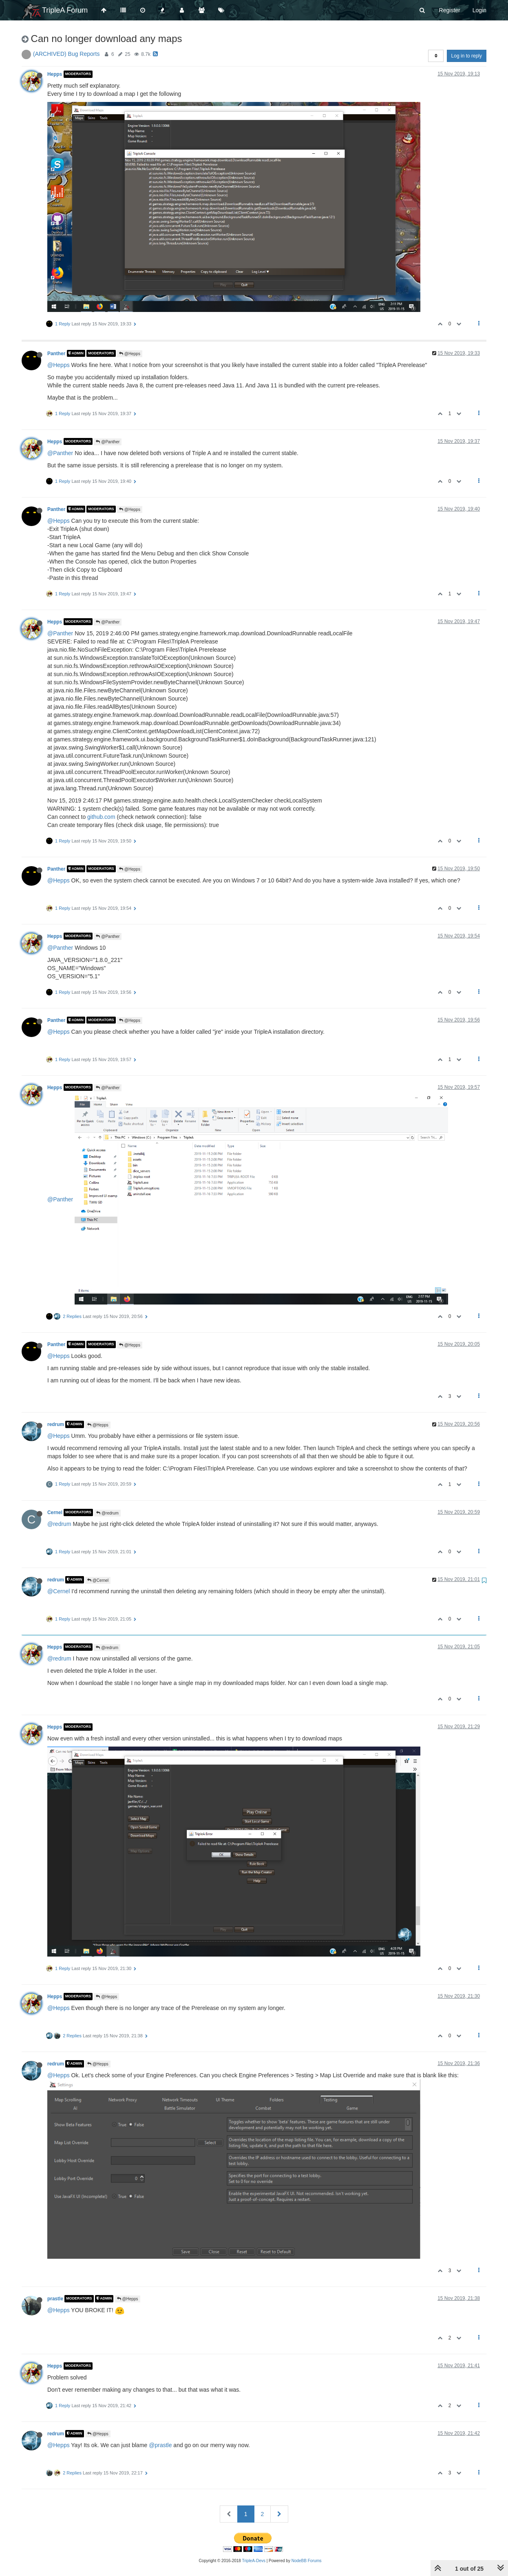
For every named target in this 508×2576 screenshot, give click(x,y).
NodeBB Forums (307, 2560)
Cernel (54, 1512)
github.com (101, 817)
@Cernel (97, 1580)
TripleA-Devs (253, 2560)
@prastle (160, 2445)
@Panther (107, 442)
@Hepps (129, 354)
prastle (55, 2299)
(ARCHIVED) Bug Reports (66, 54)
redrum (55, 1424)
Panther (56, 353)
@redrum (107, 1513)
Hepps (54, 74)
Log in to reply (466, 56)
